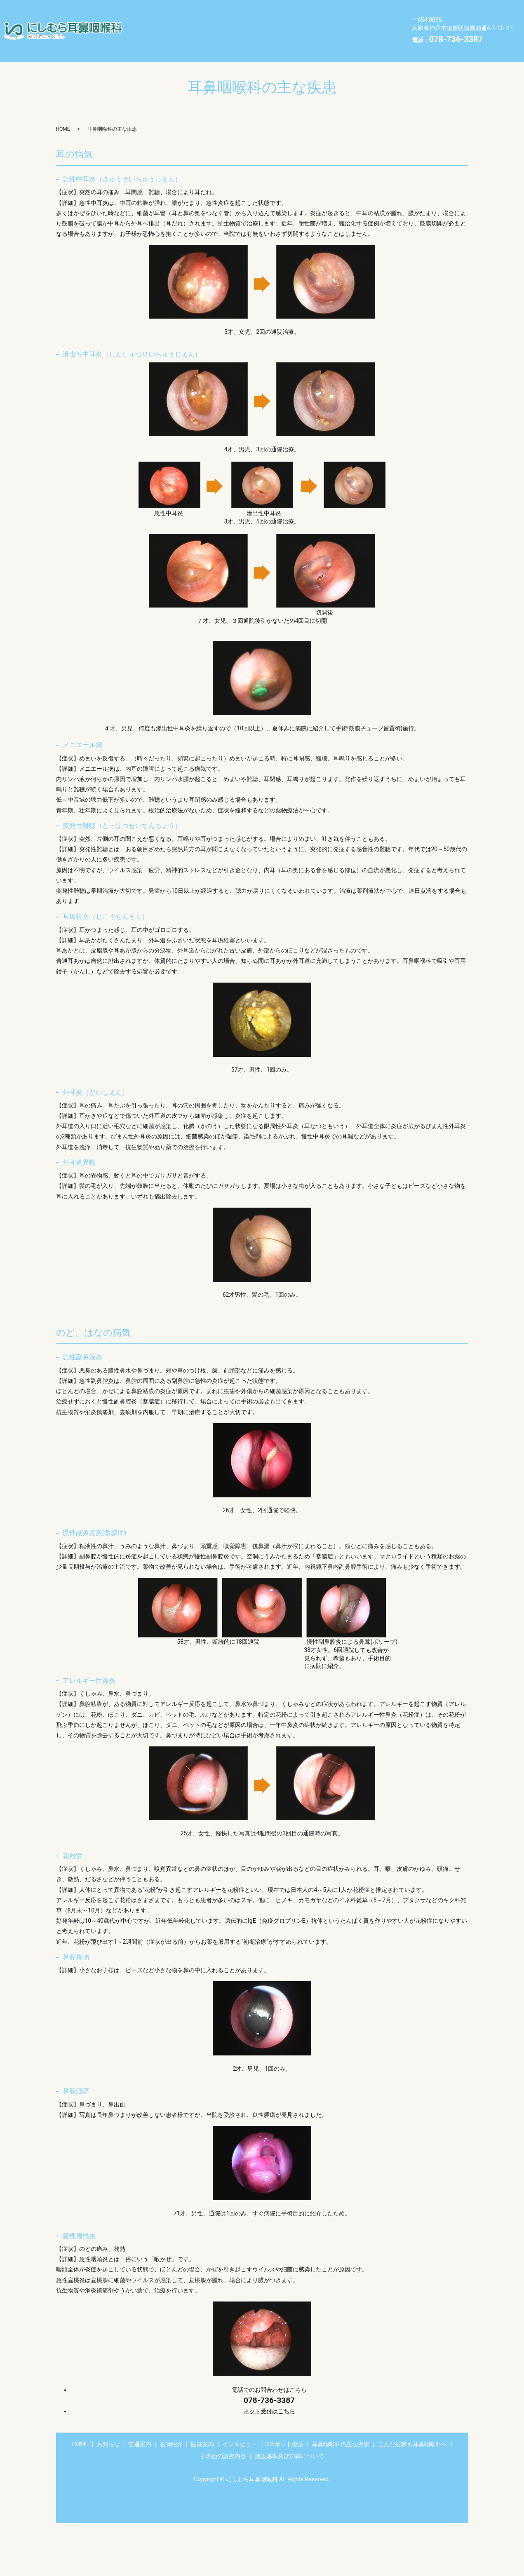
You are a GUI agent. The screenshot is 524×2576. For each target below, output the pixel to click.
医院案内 (308, 11)
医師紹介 (266, 11)
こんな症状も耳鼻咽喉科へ (309, 24)
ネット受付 (269, 2398)
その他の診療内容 (159, 37)
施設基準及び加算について (238, 37)
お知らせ (182, 11)
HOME (143, 11)
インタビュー (356, 11)
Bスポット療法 (155, 24)
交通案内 (224, 11)
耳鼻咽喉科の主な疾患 (224, 24)
